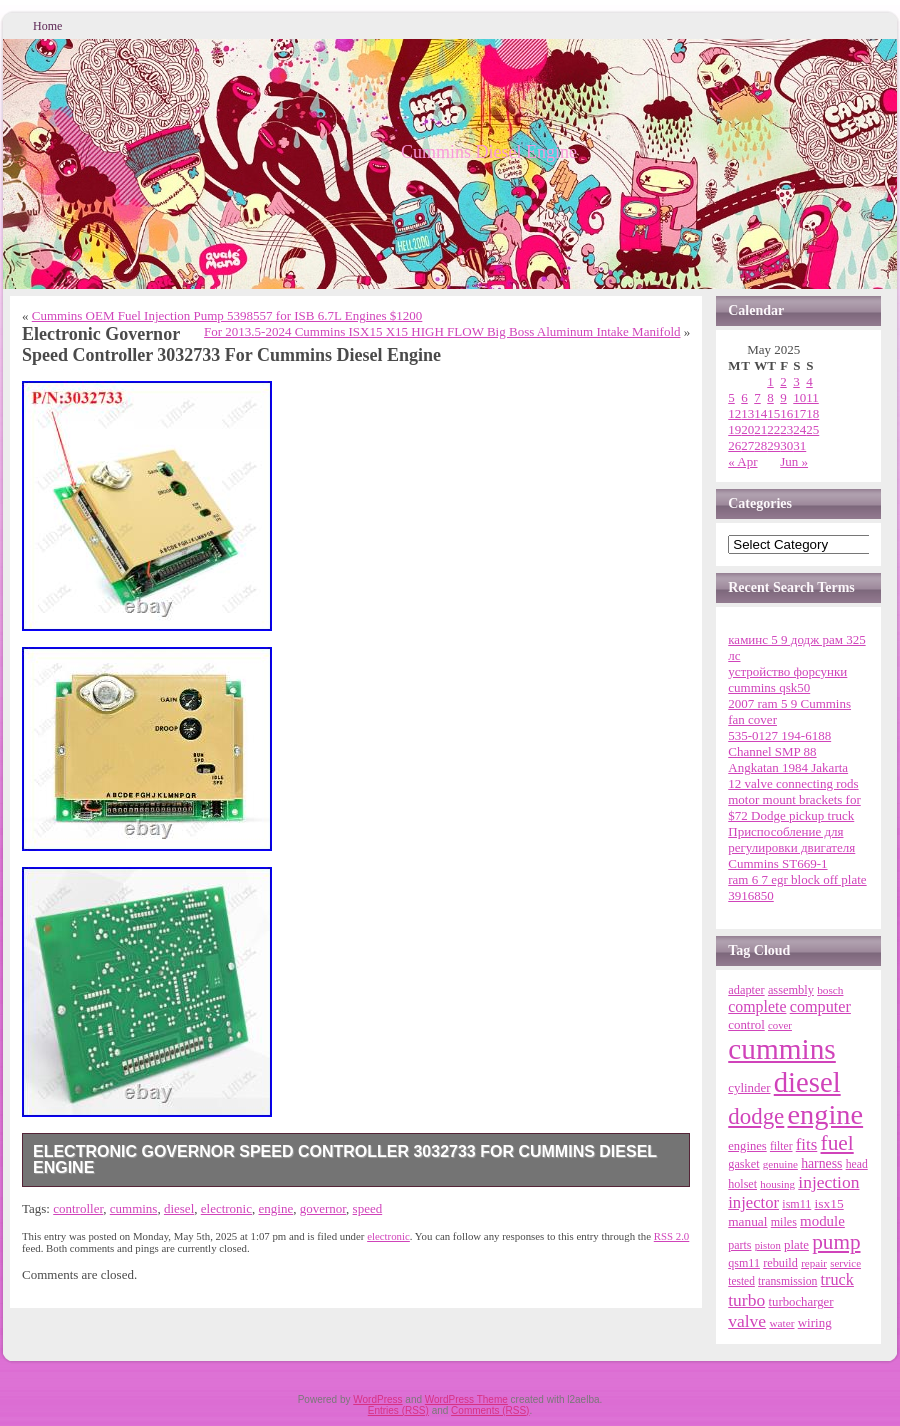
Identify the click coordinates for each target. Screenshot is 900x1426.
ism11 (796, 1204)
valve (747, 1321)
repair (814, 1263)
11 (812, 397)
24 (799, 429)
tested (741, 1281)
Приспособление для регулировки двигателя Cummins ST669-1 (791, 847)
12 (734, 413)
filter (781, 1146)
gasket (743, 1164)
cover (780, 1025)
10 (799, 397)
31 (799, 445)
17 (799, 413)
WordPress (377, 1399)
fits (807, 1144)
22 (773, 429)
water (781, 1323)
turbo (746, 1300)
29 (773, 445)
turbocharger (800, 1302)
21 (760, 429)
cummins (134, 1208)
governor (323, 1208)
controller (78, 1208)
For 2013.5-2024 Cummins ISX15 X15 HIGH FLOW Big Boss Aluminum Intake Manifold (442, 331)
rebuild (780, 1263)
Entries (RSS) (398, 1410)
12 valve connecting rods (793, 783)
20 (747, 429)
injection (828, 1182)
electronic (226, 1208)
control (746, 1025)
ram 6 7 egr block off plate (797, 879)
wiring (815, 1322)
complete (757, 1006)
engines (747, 1146)
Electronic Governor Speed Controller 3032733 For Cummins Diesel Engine (345, 1159)
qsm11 (744, 1263)
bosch (830, 990)
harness (821, 1163)
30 (786, 445)
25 (812, 429)
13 (747, 413)
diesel (179, 1208)
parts (739, 1245)
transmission (787, 1281)
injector (753, 1202)
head (857, 1164)
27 (747, 445)
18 (812, 413)
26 (734, 445)
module (822, 1221)
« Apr (742, 461)
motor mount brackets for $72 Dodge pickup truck (794, 807)
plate (796, 1245)
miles (784, 1222)
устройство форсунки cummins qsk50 (787, 679)
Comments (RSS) (490, 1410)
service (845, 1263)
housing (777, 1184)
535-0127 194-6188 (779, 735)
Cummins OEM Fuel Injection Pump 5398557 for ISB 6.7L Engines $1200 (227, 315)
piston (768, 1245)
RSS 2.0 (672, 1236)
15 (773, 413)
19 (734, 429)
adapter (746, 990)
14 (760, 413)
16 (786, 413)
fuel (837, 1143)
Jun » (794, 461)
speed (368, 1208)
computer (820, 1007)
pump (836, 1242)
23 (786, 429)
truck (837, 1280)
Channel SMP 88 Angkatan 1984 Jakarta (788, 759)
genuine (780, 1164)
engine (276, 1208)
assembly (791, 990)
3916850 (751, 895)
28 (760, 445)
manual (747, 1221)
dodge (756, 1116)
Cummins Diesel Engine (489, 152)
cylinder (749, 1088)
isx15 (829, 1203)
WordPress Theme (466, 1399)
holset (742, 1184)
